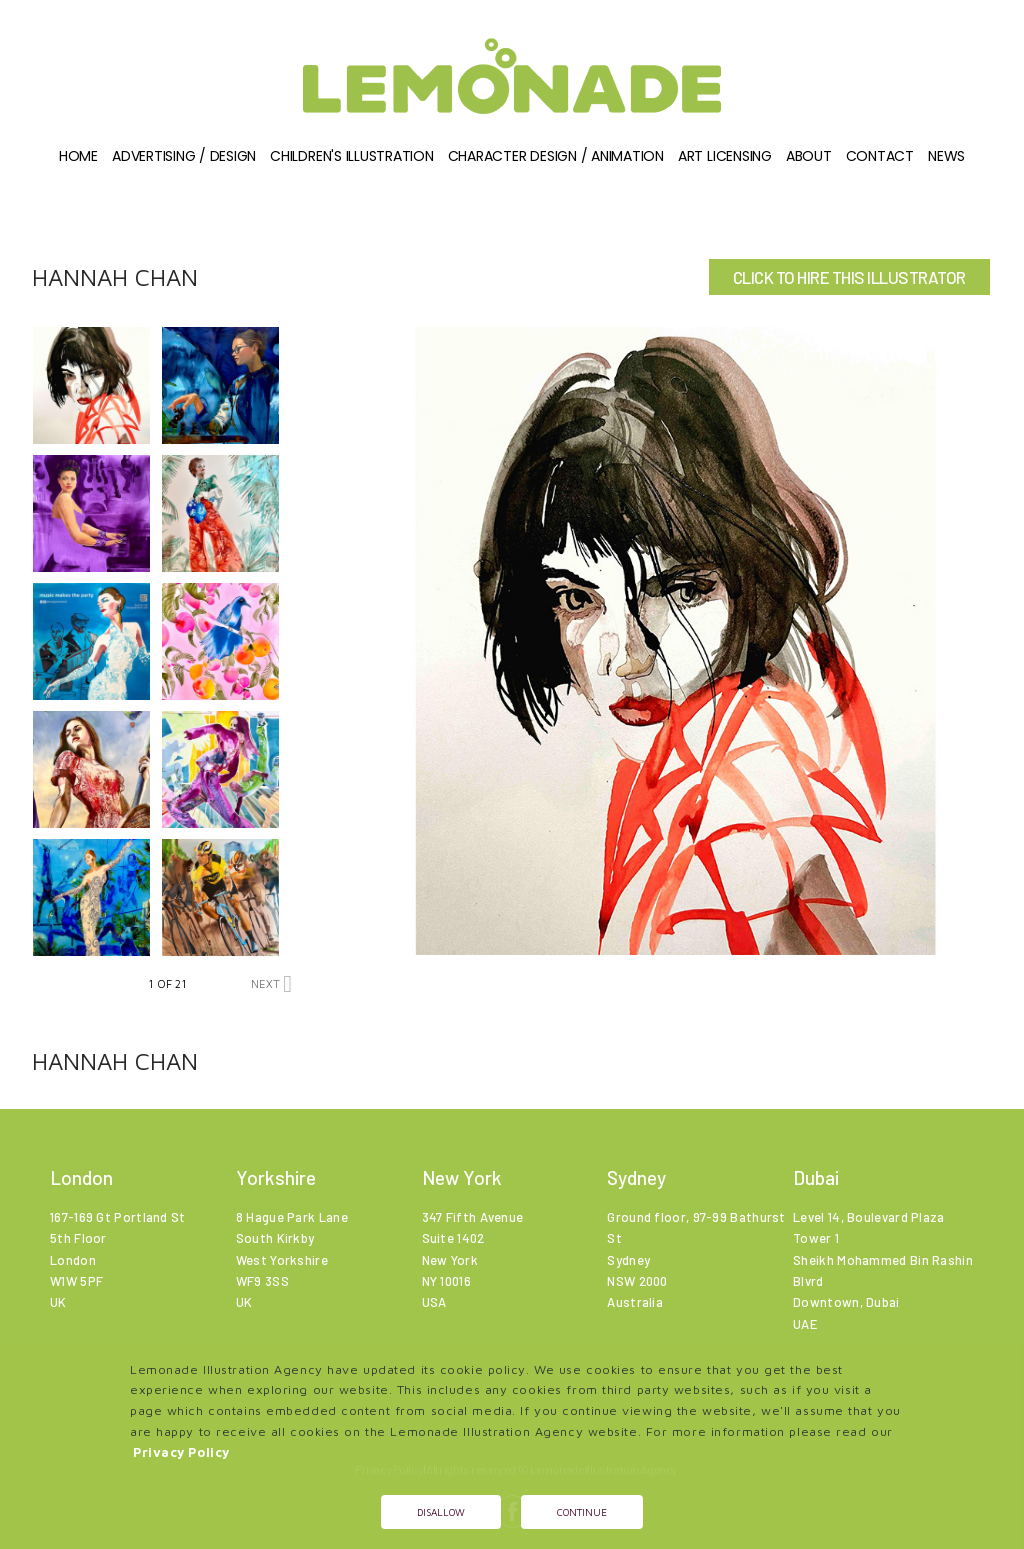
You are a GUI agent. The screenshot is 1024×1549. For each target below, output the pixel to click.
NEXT (271, 983)
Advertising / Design (184, 156)
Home (78, 156)
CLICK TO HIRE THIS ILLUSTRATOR (849, 277)
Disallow (441, 1512)
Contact (880, 156)
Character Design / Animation (556, 156)
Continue (582, 1512)
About (809, 156)
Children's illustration (351, 156)
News (946, 156)
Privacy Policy (181, 1452)
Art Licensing (725, 156)
